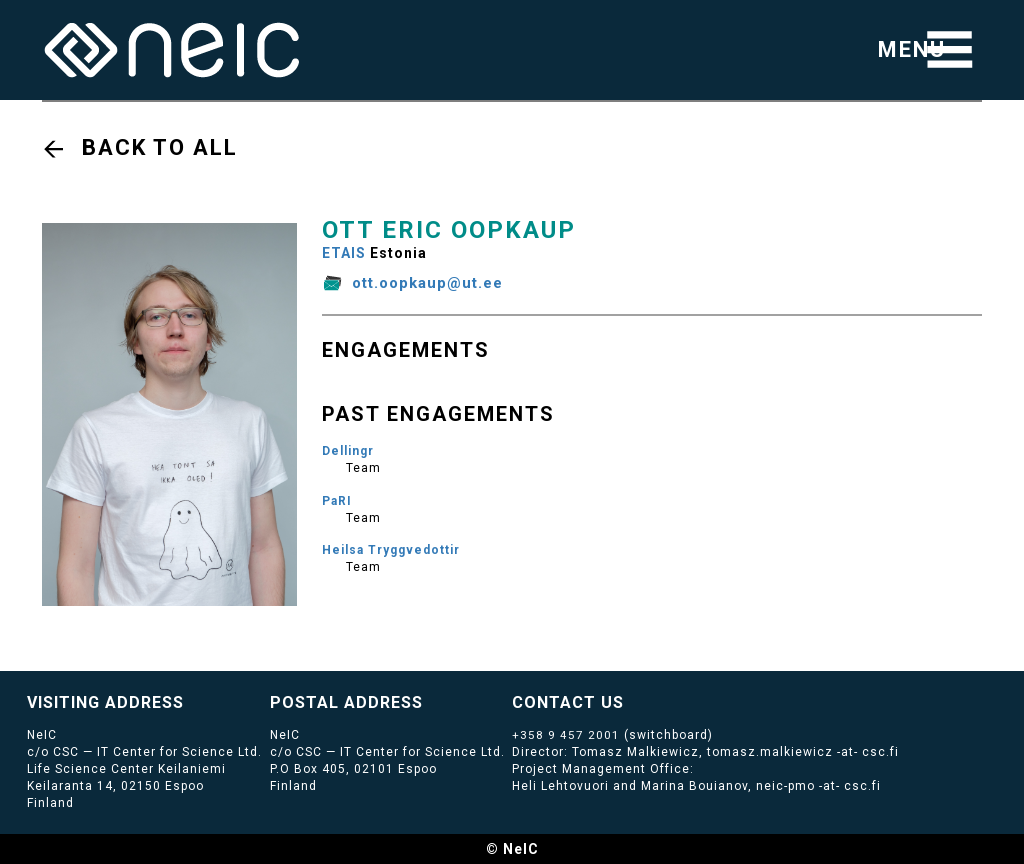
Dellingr (348, 451)
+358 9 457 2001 (566, 735)
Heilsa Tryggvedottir (391, 550)
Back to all (160, 147)
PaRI (337, 501)
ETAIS (344, 253)
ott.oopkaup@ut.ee (427, 283)
